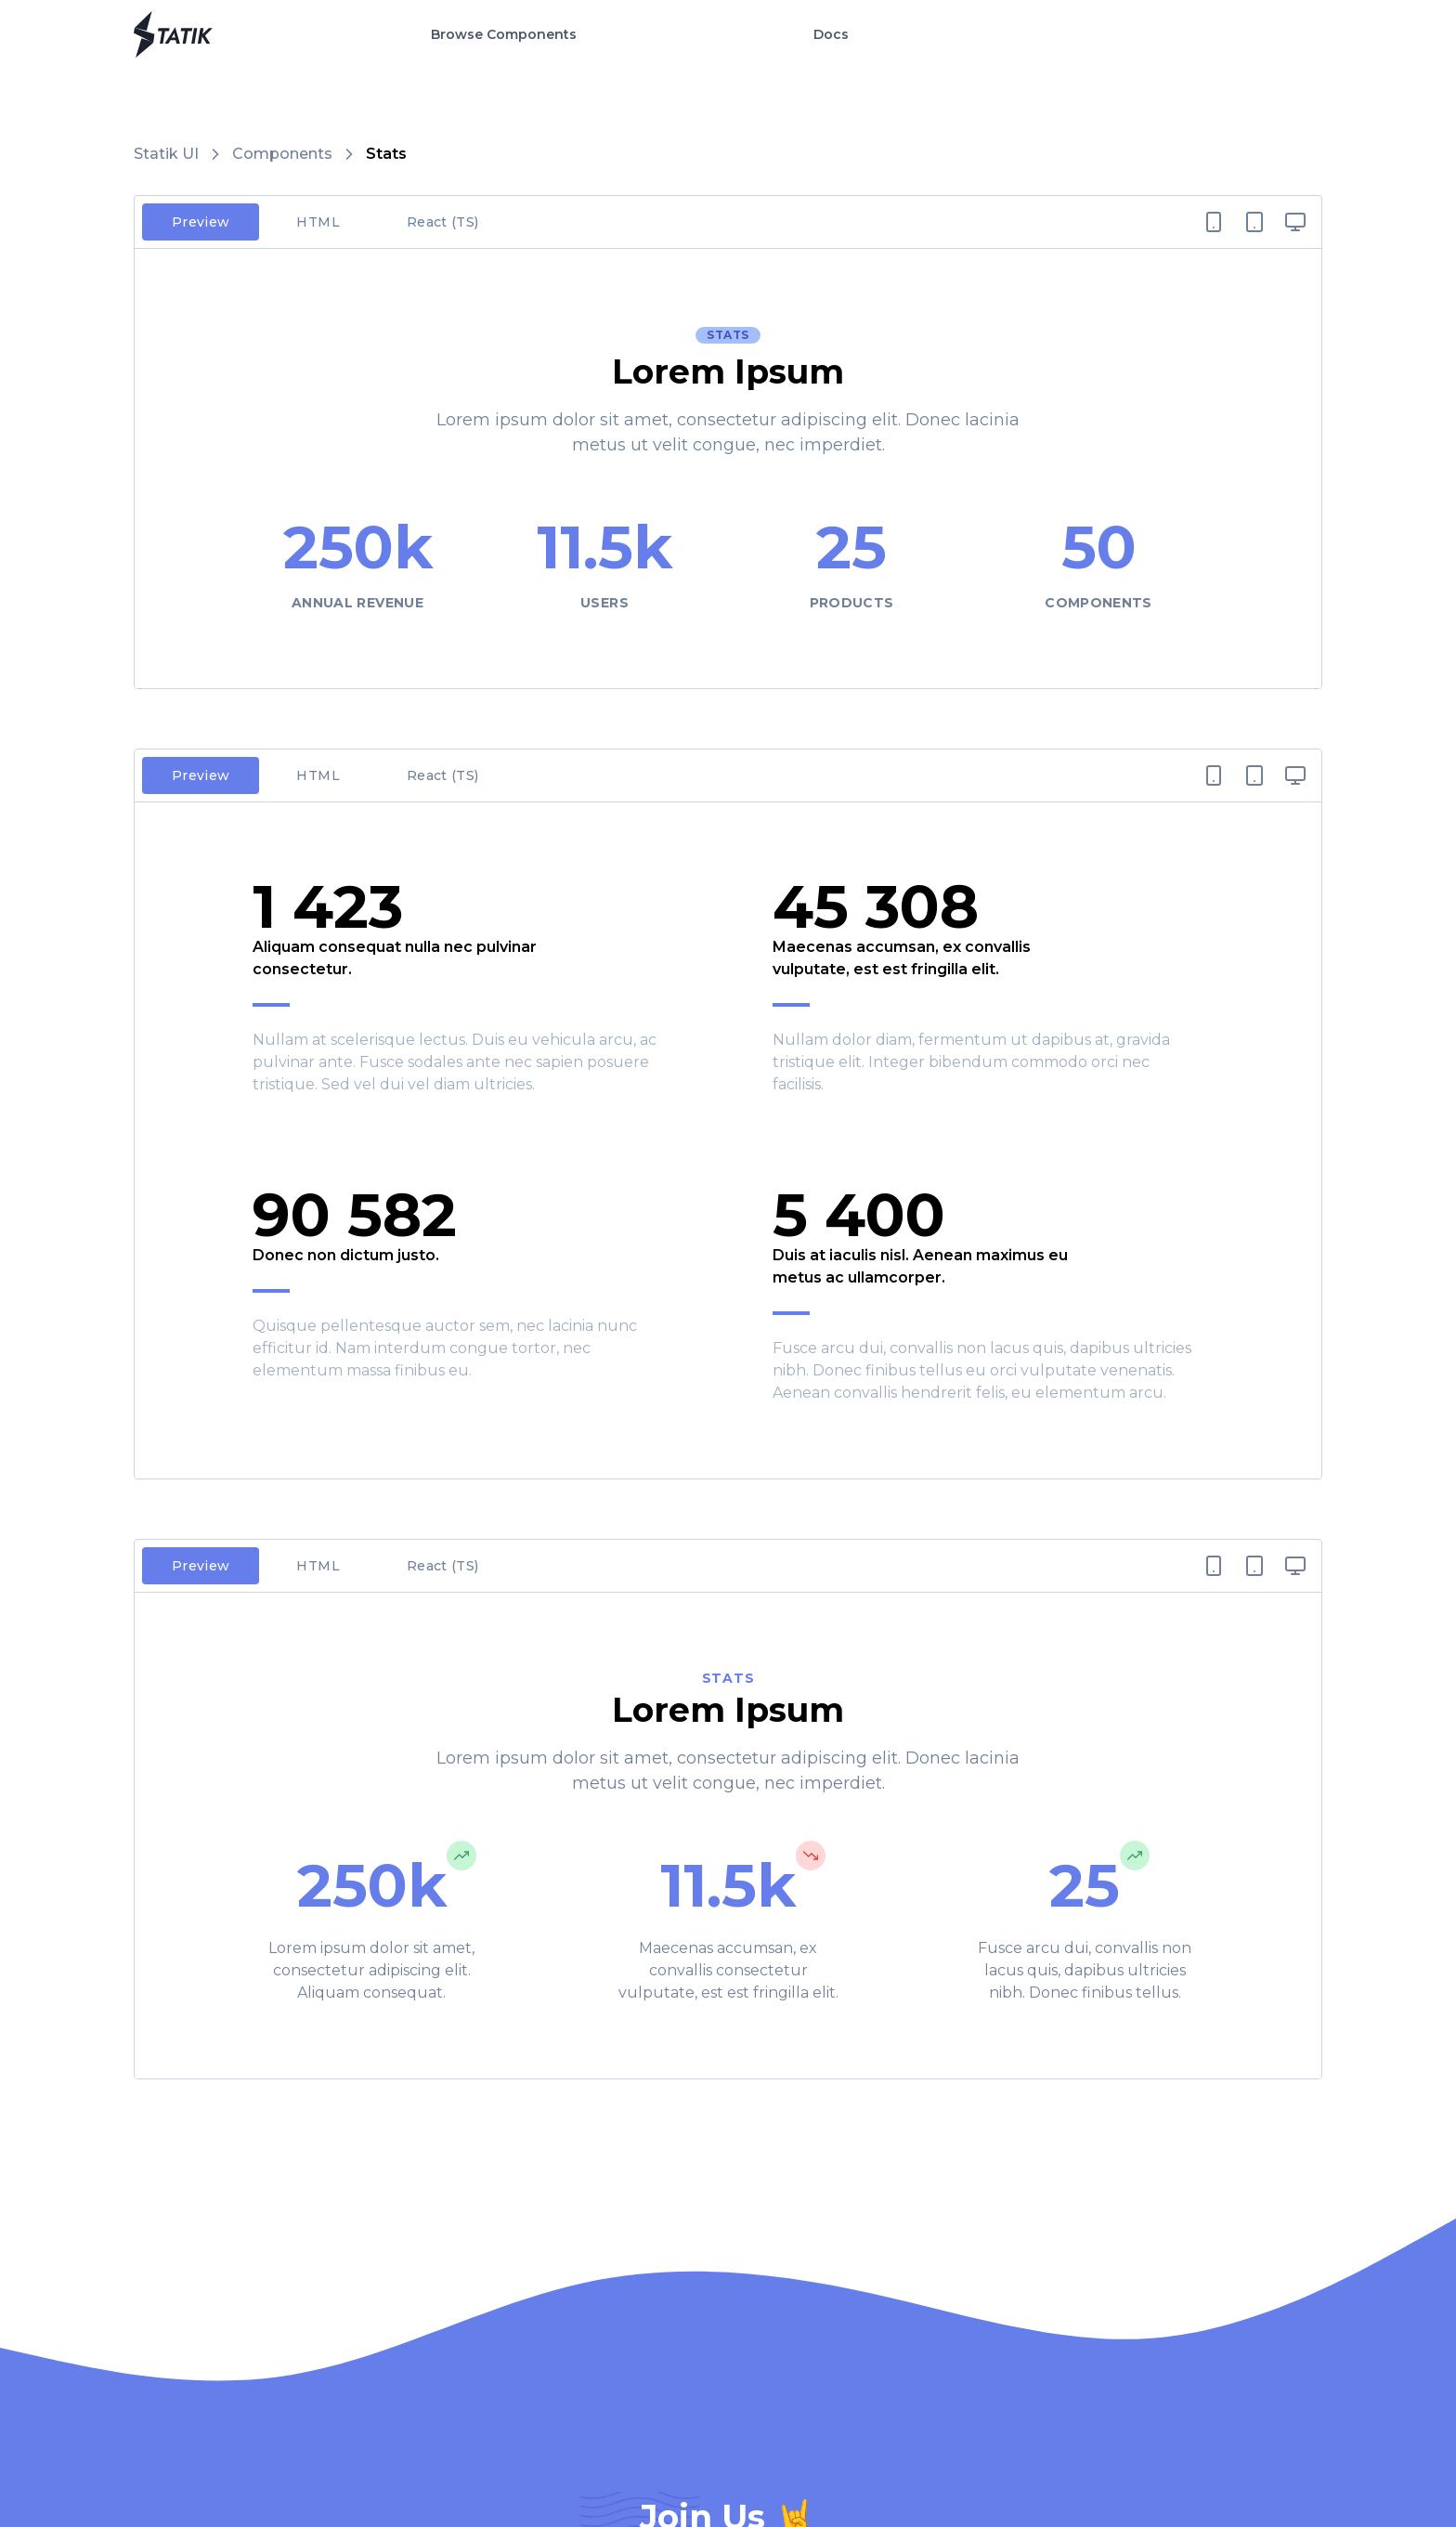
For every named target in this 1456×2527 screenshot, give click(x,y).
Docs (831, 34)
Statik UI (166, 154)
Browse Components (504, 34)
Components (282, 154)
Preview (200, 222)
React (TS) (443, 222)
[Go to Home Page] (173, 34)
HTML (317, 222)
